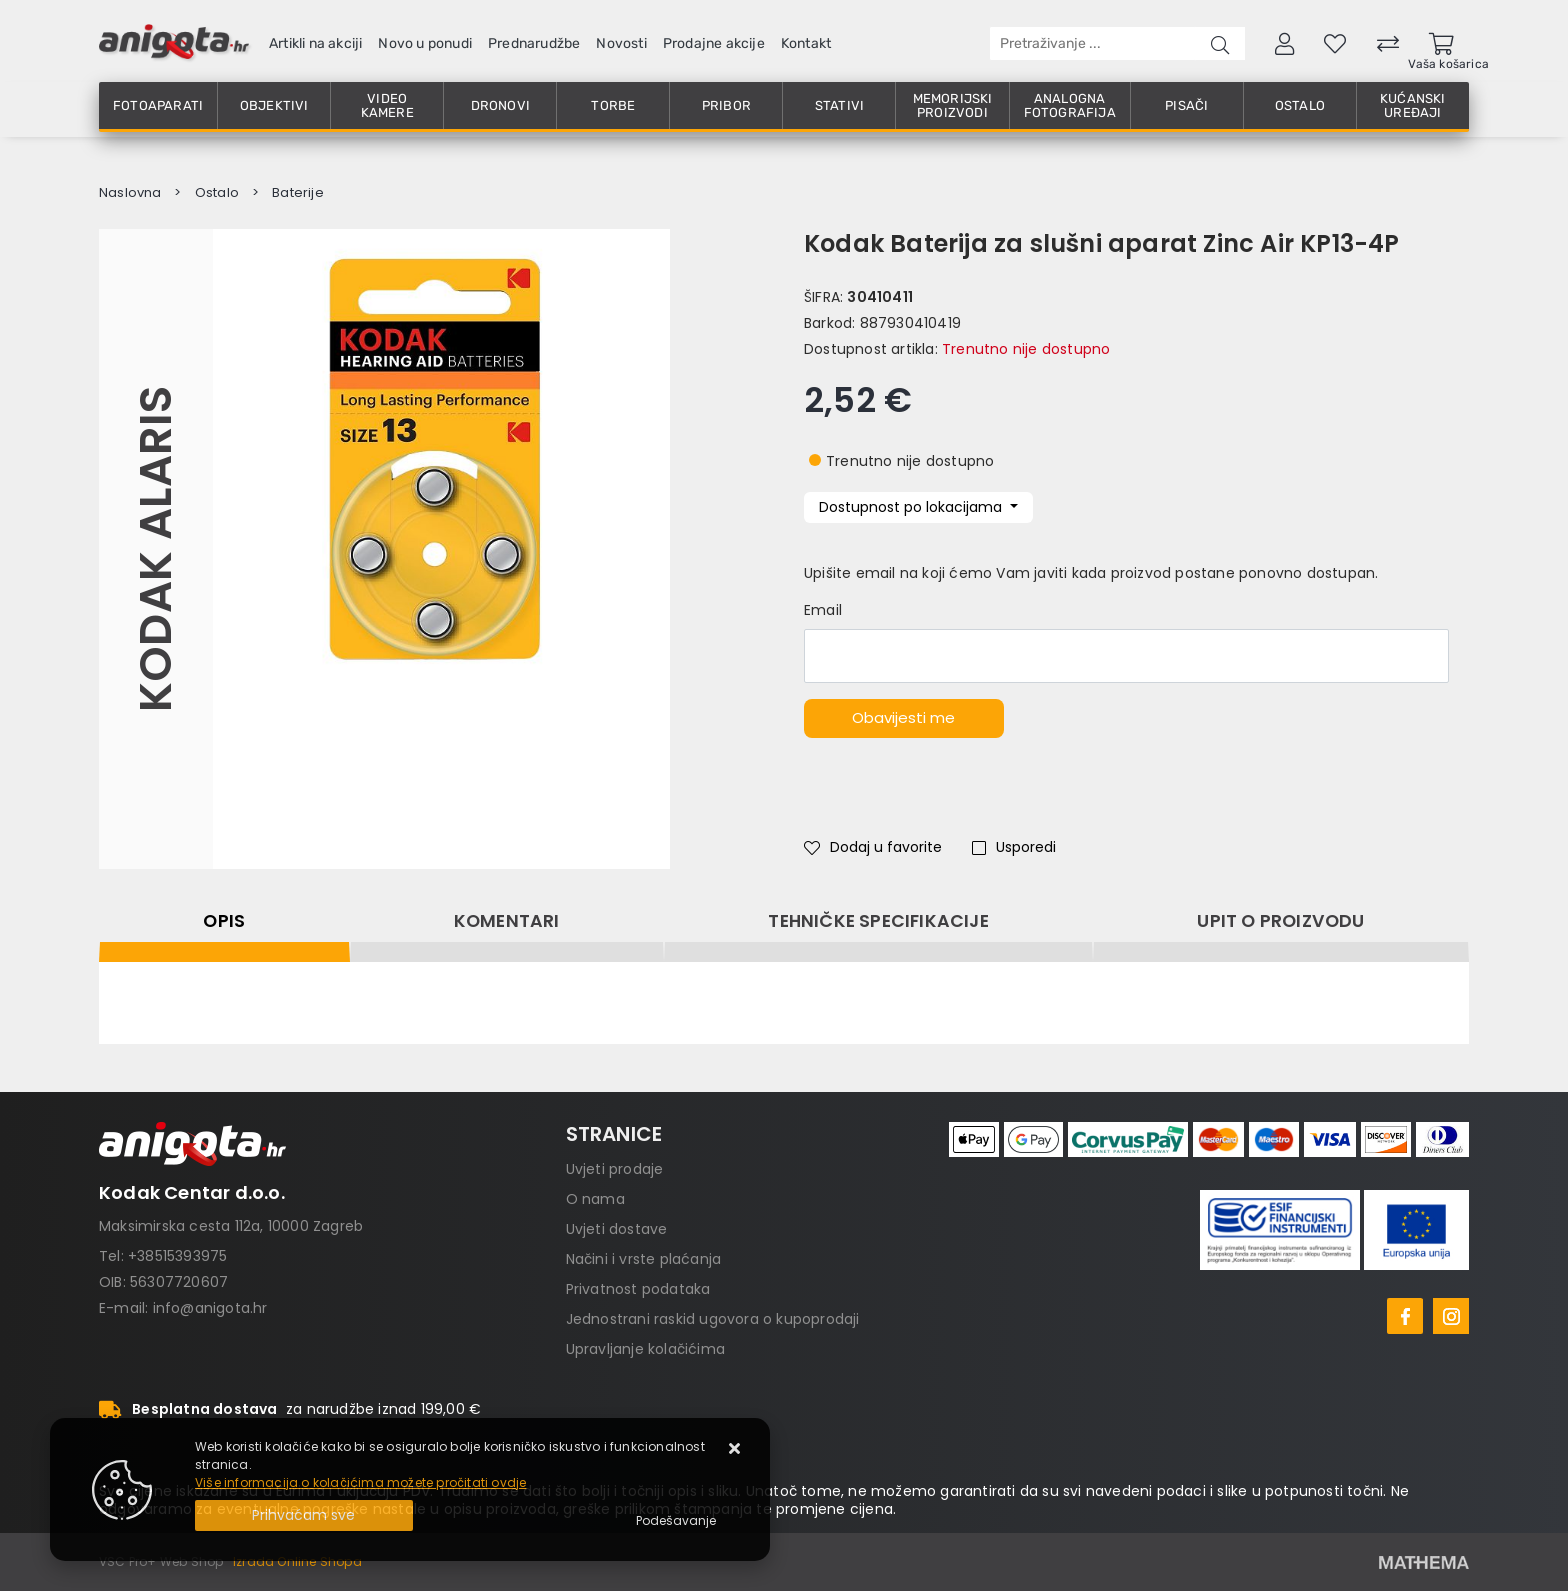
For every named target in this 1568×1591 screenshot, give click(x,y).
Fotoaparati (158, 105)
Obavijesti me (903, 717)
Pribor (726, 105)
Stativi (839, 105)
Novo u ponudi (425, 43)
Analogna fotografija (1070, 105)
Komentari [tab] (507, 921)
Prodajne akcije (714, 43)
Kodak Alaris (155, 549)
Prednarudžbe (534, 43)
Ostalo (1300, 105)
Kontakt (806, 43)
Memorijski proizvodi (953, 105)
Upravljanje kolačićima (645, 1349)
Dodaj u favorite (873, 847)
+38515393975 (177, 1256)
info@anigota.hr (210, 1308)
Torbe (613, 105)
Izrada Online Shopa (297, 1561)
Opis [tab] (224, 921)
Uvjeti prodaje (615, 1169)
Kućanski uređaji (1413, 105)
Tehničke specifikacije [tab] (878, 921)
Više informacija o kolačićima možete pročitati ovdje (360, 1482)
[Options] (676, 1521)
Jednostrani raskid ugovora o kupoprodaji (713, 1319)
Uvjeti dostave (617, 1229)
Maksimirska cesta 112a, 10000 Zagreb (231, 1226)
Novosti (621, 43)
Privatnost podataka (638, 1289)
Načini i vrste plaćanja (644, 1259)
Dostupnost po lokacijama (912, 507)
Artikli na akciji (315, 43)
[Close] (304, 1515)
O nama (595, 1199)
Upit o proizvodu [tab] (1280, 921)
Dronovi (500, 105)
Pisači (1186, 105)
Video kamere (387, 105)
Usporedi (1014, 847)
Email (823, 610)
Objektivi (274, 105)
